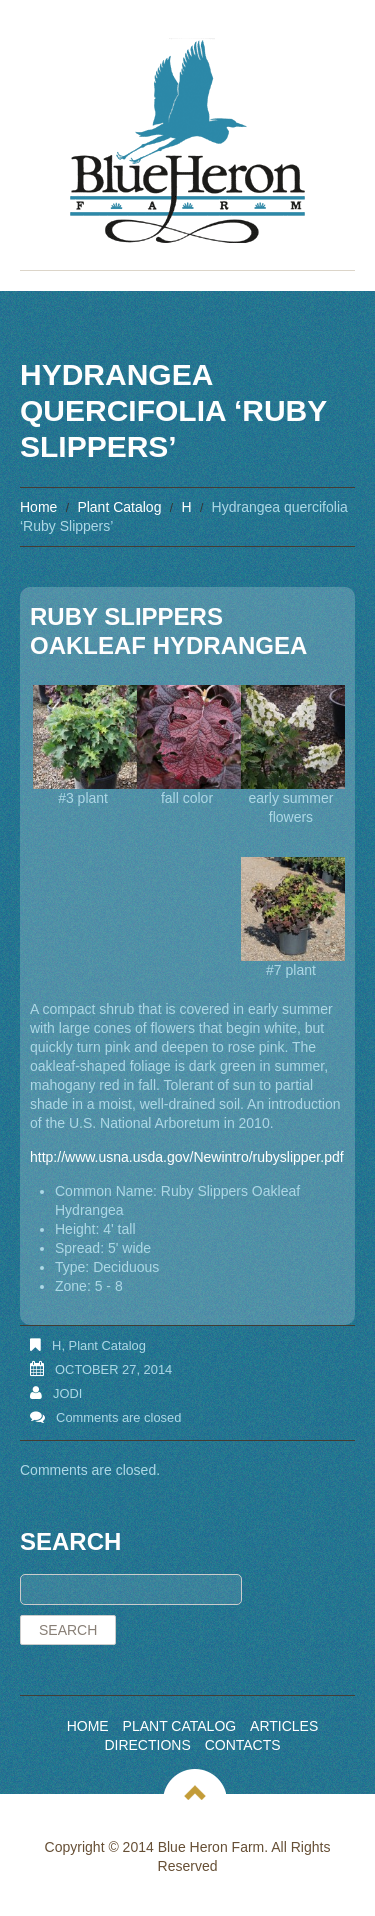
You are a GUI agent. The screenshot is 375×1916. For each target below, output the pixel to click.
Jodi (67, 1393)
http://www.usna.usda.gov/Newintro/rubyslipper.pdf (187, 1157)
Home (38, 507)
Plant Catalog (119, 507)
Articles (284, 1726)
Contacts (243, 1745)
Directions (147, 1745)
